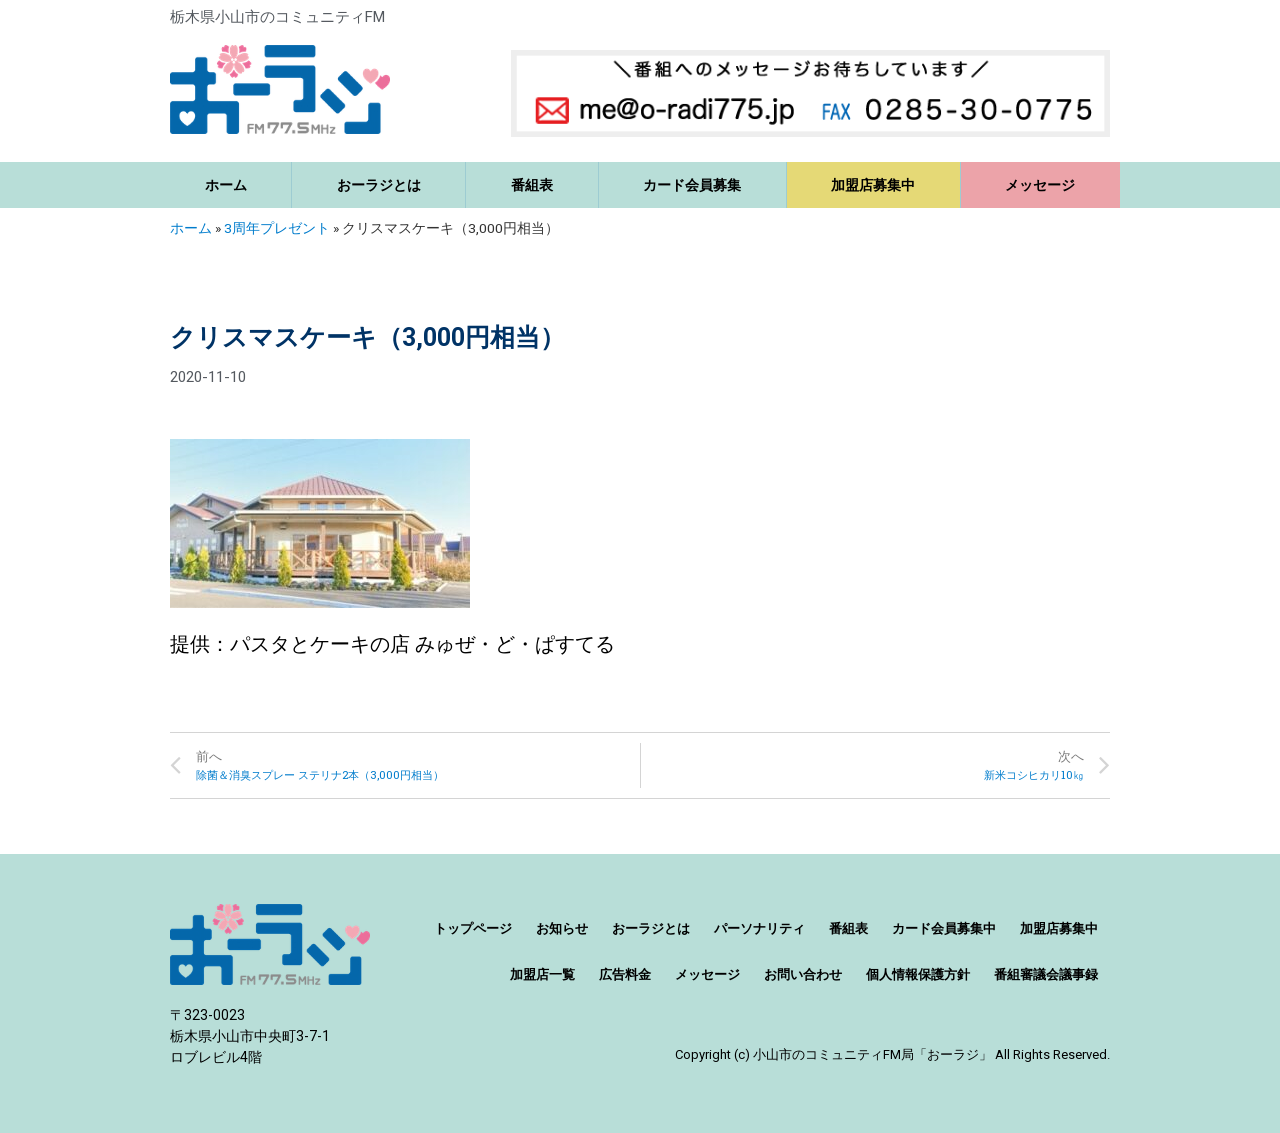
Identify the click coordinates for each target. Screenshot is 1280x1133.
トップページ (473, 928)
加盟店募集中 (873, 185)
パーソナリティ (759, 928)
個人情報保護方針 (918, 974)
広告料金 (625, 974)
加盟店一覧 (542, 974)
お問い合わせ (803, 974)
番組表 (532, 185)
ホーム (226, 185)
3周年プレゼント (277, 228)
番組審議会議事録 (1046, 974)
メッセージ (1040, 185)
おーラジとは (379, 185)
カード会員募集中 (944, 928)
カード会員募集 (692, 185)
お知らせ (562, 928)
